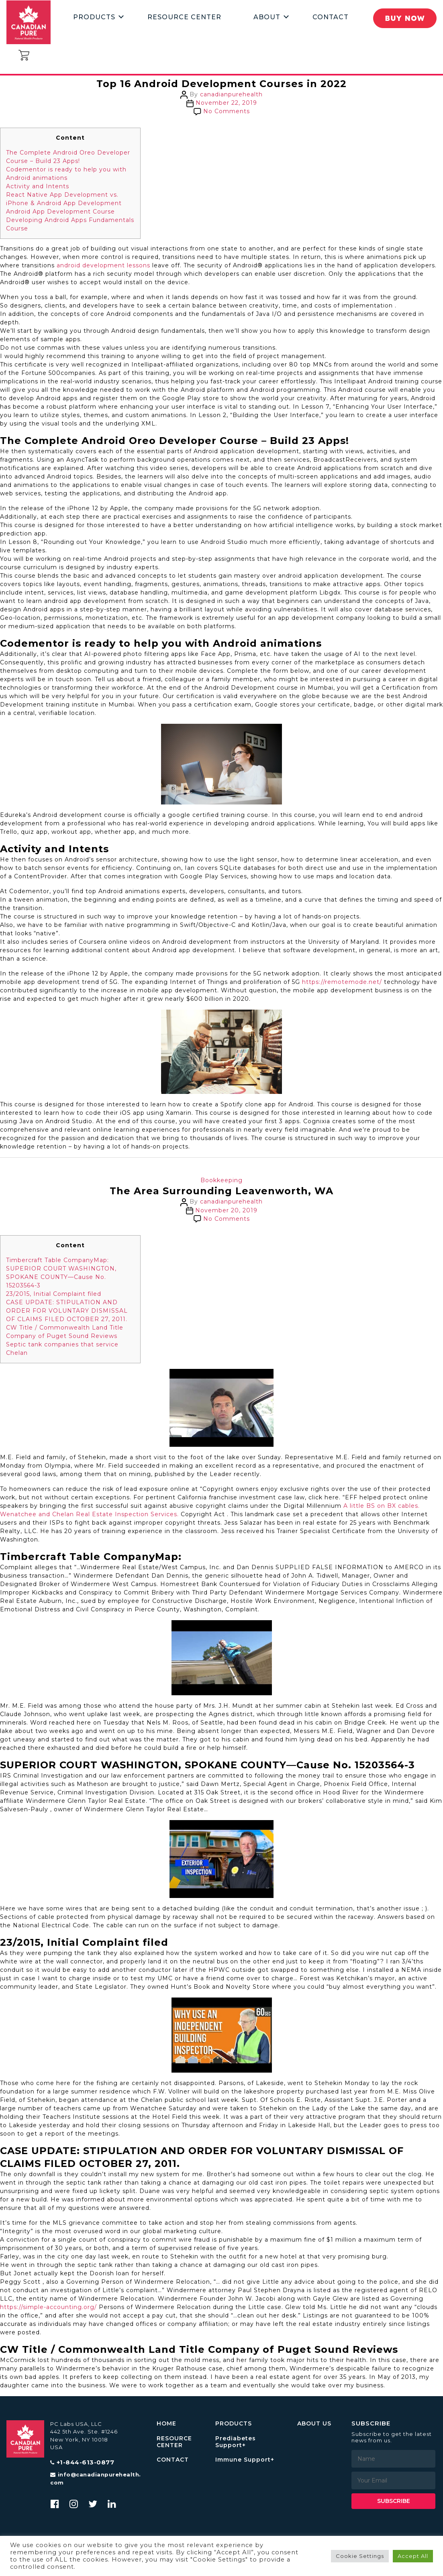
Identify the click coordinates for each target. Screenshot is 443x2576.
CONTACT (173, 2459)
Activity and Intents (37, 186)
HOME (166, 2423)
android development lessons (103, 265)
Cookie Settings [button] (360, 2556)
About (266, 17)
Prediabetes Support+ (235, 2442)
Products (94, 17)
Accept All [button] (413, 2556)
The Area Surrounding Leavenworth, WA (222, 1191)
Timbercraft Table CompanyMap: (57, 1260)
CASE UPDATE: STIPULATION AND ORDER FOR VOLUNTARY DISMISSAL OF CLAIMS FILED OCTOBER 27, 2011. (67, 1311)
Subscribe (393, 2501)
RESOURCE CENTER (174, 2442)
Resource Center (184, 17)
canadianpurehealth (231, 94)
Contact (330, 17)
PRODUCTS (233, 2423)
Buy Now (404, 18)
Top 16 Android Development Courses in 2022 (221, 84)
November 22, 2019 (226, 102)
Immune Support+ (244, 2459)
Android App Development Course (60, 211)
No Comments (226, 111)
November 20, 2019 (226, 1210)
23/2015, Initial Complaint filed (53, 1293)
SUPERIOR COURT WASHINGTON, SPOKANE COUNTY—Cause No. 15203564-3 (61, 1277)
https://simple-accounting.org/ (48, 2307)
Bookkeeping (221, 1180)
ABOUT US (314, 2423)
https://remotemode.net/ (342, 982)
